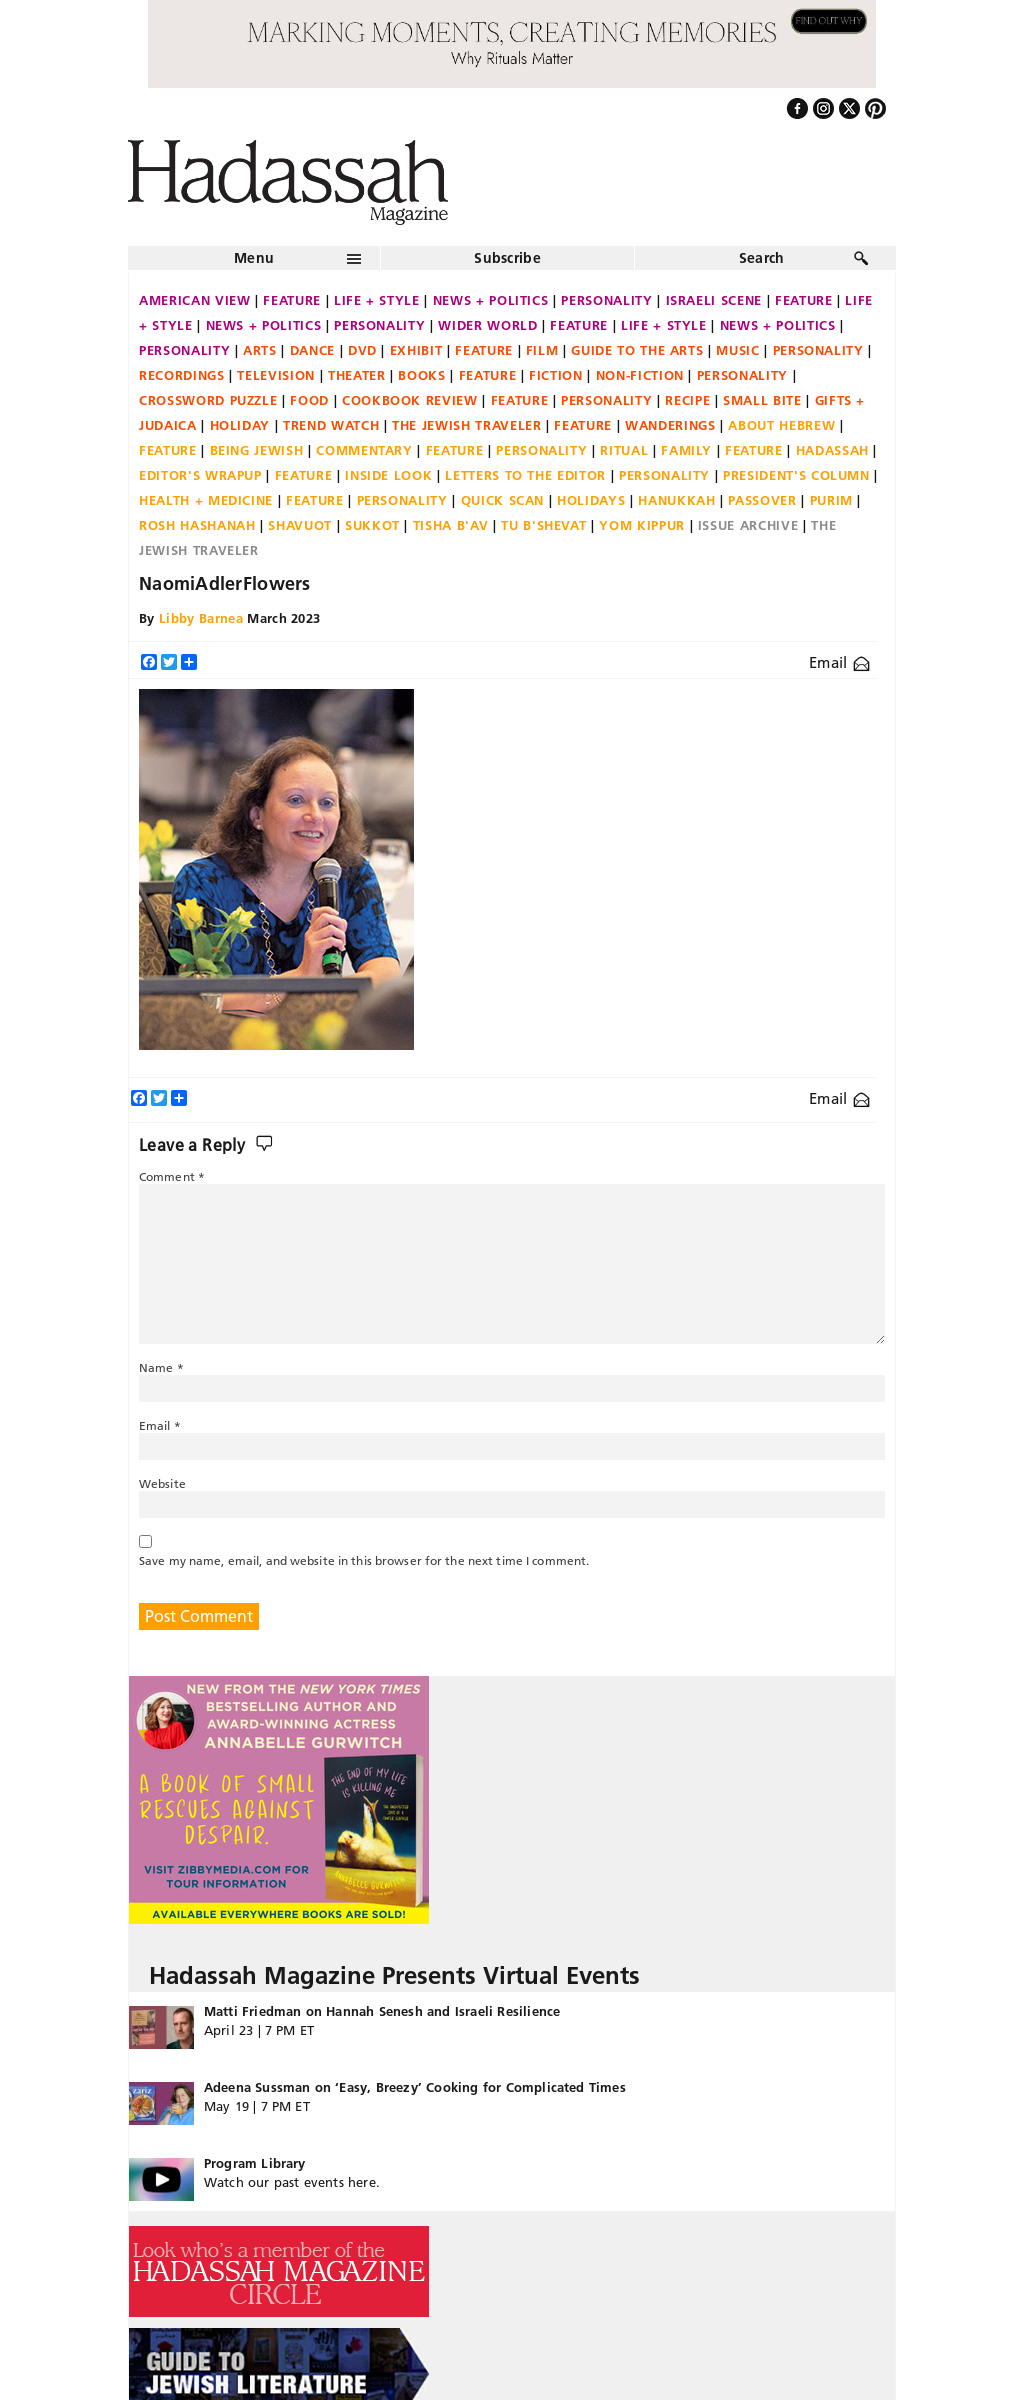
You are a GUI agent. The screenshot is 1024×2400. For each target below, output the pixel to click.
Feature (292, 300)
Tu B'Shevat (543, 525)
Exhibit (416, 350)
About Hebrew (781, 425)
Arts (260, 350)
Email (839, 662)
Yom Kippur (642, 525)
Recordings (182, 375)
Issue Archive (748, 525)
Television (276, 375)
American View (194, 300)
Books (421, 375)
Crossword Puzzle (208, 400)
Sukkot (372, 525)
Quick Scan (503, 500)
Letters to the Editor (525, 475)
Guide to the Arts (637, 350)
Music (737, 350)
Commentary (364, 450)
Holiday (240, 425)
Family (686, 450)
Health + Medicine (206, 500)
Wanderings (670, 425)
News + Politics (491, 300)
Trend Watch (331, 425)
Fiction (556, 375)
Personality (606, 300)
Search (762, 258)
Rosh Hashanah (197, 525)
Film (542, 350)
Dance (312, 350)
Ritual (624, 450)
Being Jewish (257, 450)
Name (161, 1367)
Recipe (687, 400)
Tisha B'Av (451, 525)
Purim (831, 500)
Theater (357, 375)
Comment (172, 1176)
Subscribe (507, 258)
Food (309, 400)
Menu (254, 258)
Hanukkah (676, 500)
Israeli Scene (714, 300)
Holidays (591, 500)
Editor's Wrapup (200, 475)
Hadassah (832, 450)
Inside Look (388, 475)
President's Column (796, 475)
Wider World (487, 325)
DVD (362, 350)
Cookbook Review (410, 400)
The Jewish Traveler (466, 425)
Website (162, 1483)
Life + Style (377, 300)
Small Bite (762, 400)
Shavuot (300, 525)
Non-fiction (640, 375)
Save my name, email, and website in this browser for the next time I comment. (364, 1560)
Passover (762, 500)
